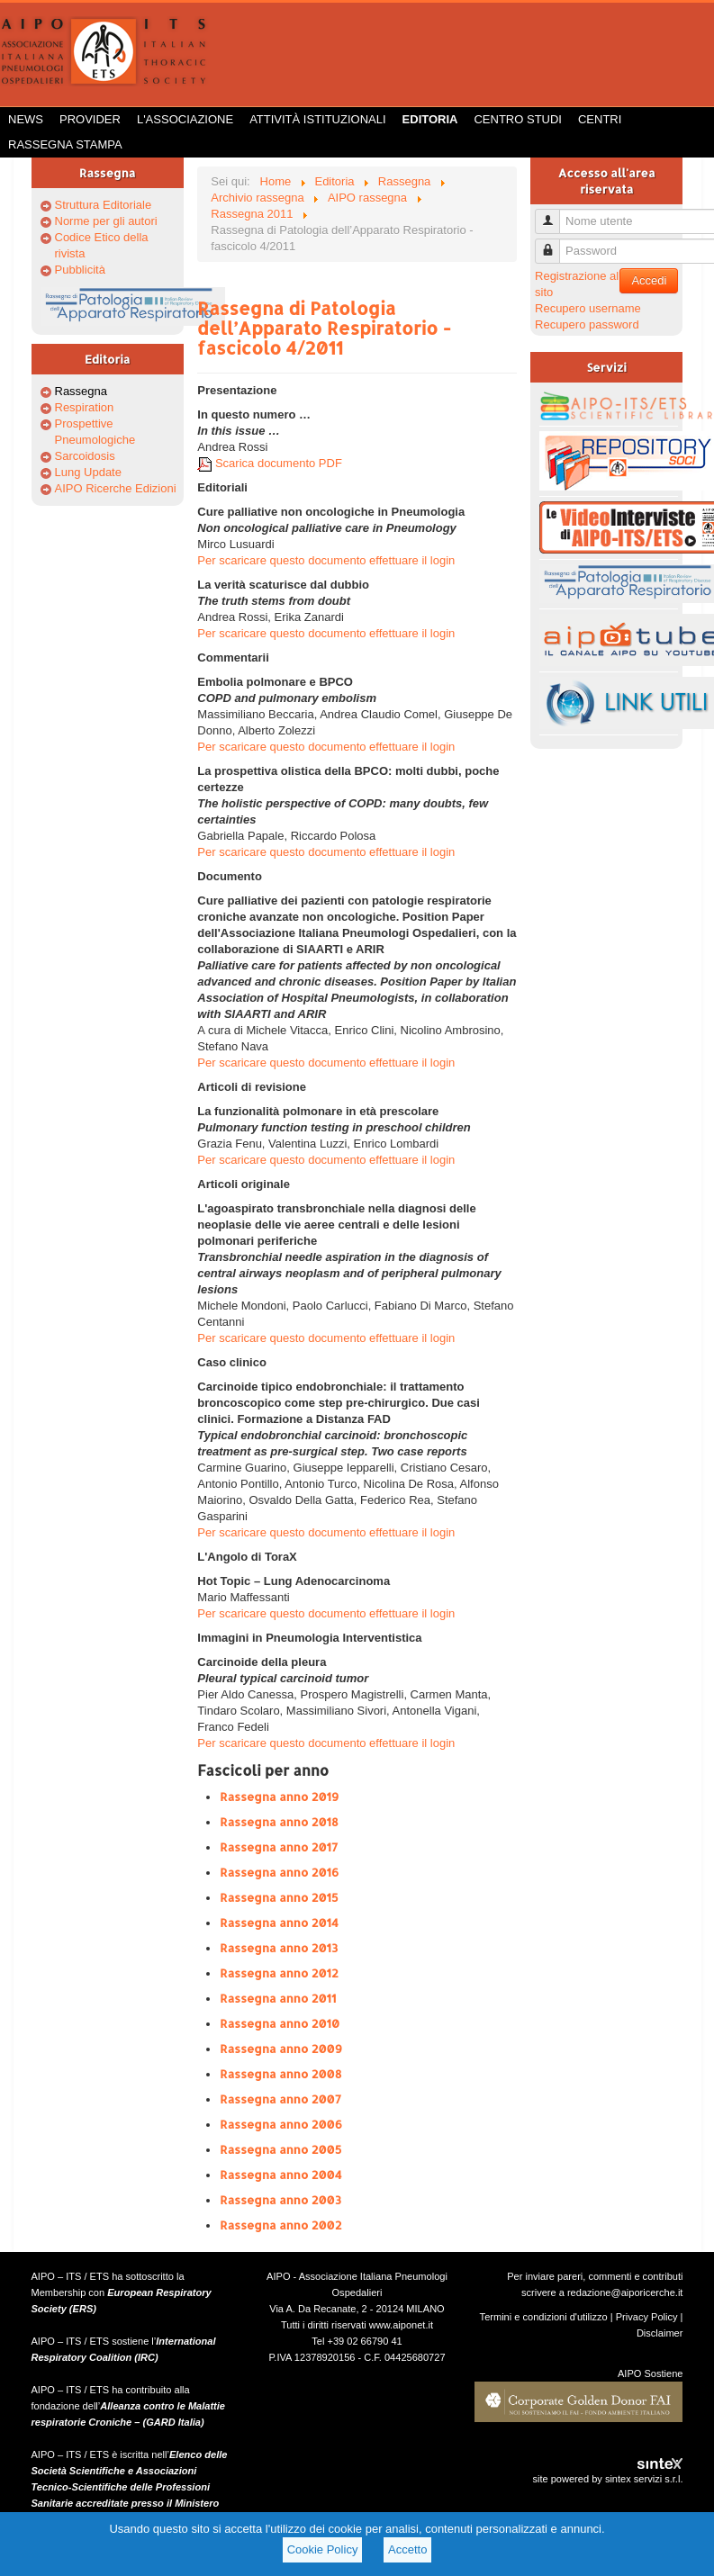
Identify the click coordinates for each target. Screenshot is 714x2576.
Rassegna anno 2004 (280, 2174)
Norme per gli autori (106, 221)
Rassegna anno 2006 (281, 2124)
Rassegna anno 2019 (279, 1796)
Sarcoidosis (85, 456)
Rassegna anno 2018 (279, 1822)
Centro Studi (518, 119)
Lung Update (88, 472)
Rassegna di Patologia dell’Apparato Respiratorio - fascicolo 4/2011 (324, 327)
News (25, 119)
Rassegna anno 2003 (280, 2200)
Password (554, 243)
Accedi (648, 280)
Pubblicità (80, 269)
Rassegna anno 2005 (280, 2149)
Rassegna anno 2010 (279, 2023)
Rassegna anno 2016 (279, 1872)
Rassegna (81, 391)
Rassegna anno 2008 (280, 2074)
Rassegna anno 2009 (281, 2048)
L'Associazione (185, 119)
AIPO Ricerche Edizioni (115, 488)
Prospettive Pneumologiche (95, 431)
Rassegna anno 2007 (280, 2099)
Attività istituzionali (317, 119)
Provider (90, 119)
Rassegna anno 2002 (280, 2225)
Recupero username (588, 308)
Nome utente (554, 213)
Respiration (84, 407)
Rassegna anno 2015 (279, 1897)
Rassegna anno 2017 (279, 1847)
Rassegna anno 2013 (279, 1948)
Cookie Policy (322, 2549)
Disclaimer (660, 2333)
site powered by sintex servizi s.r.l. (607, 2478)
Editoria (430, 119)
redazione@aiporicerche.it (625, 2292)
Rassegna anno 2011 (278, 1998)
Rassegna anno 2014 (279, 1922)
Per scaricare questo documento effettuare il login (326, 560)
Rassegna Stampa (65, 144)
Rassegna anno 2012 (279, 1973)
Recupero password (587, 324)
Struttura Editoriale (103, 205)
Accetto (407, 2549)
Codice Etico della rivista (102, 245)
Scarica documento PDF (269, 463)
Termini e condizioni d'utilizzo (544, 2316)
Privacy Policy (647, 2316)
